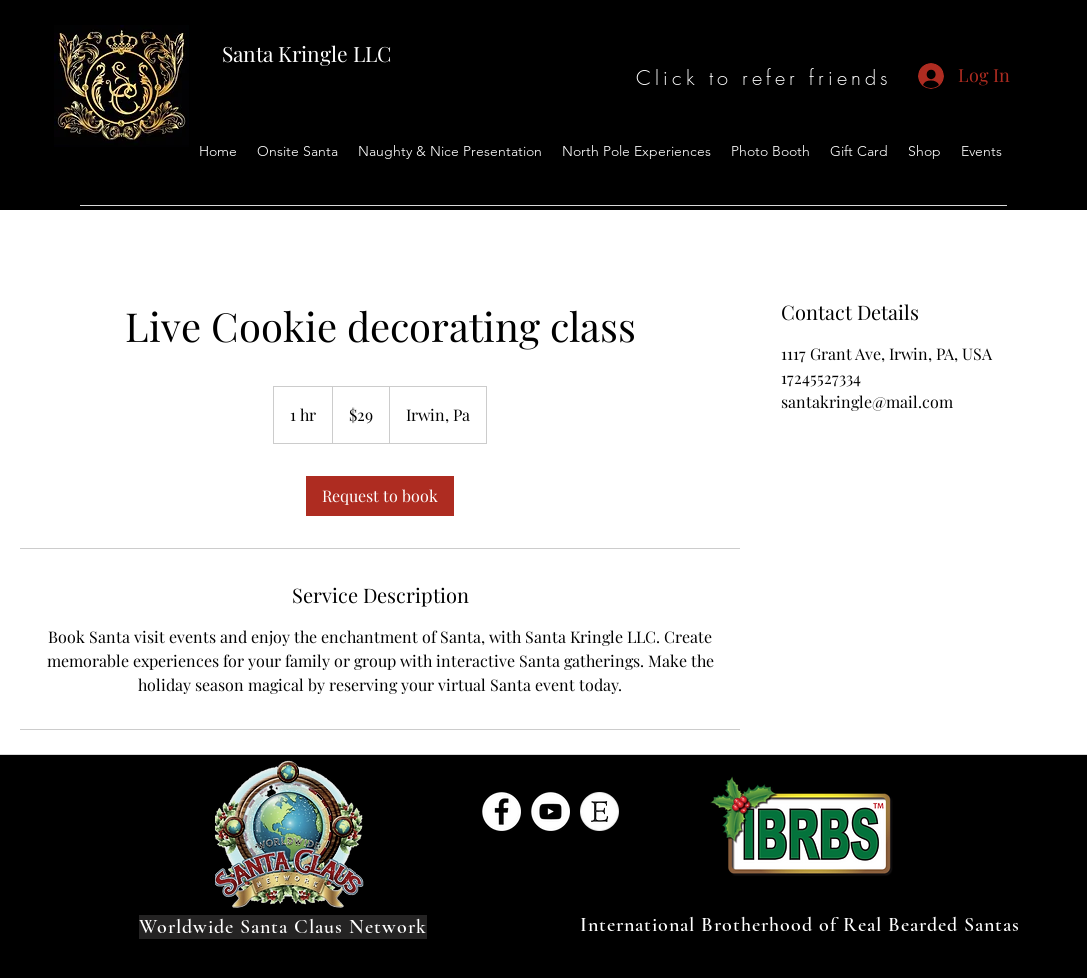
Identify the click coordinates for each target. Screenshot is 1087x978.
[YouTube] (550, 811)
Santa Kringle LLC (306, 53)
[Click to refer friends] (764, 77)
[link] (380, 496)
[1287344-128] (599, 811)
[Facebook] (501, 811)
